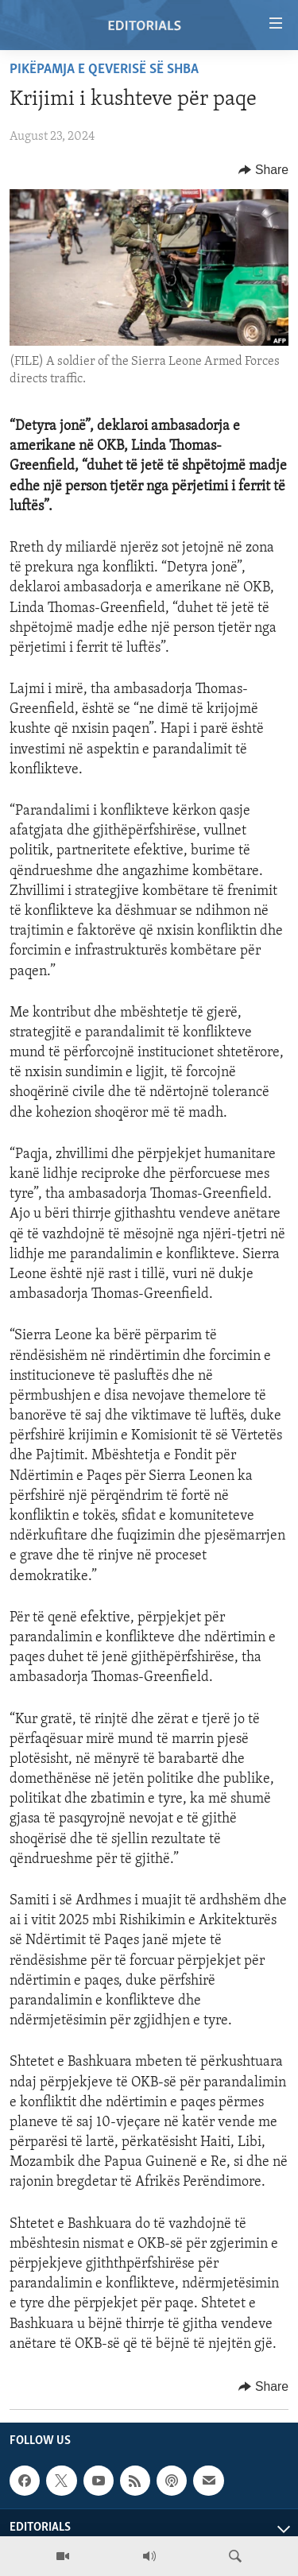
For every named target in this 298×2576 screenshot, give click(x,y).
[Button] (263, 170)
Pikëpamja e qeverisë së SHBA (104, 69)
